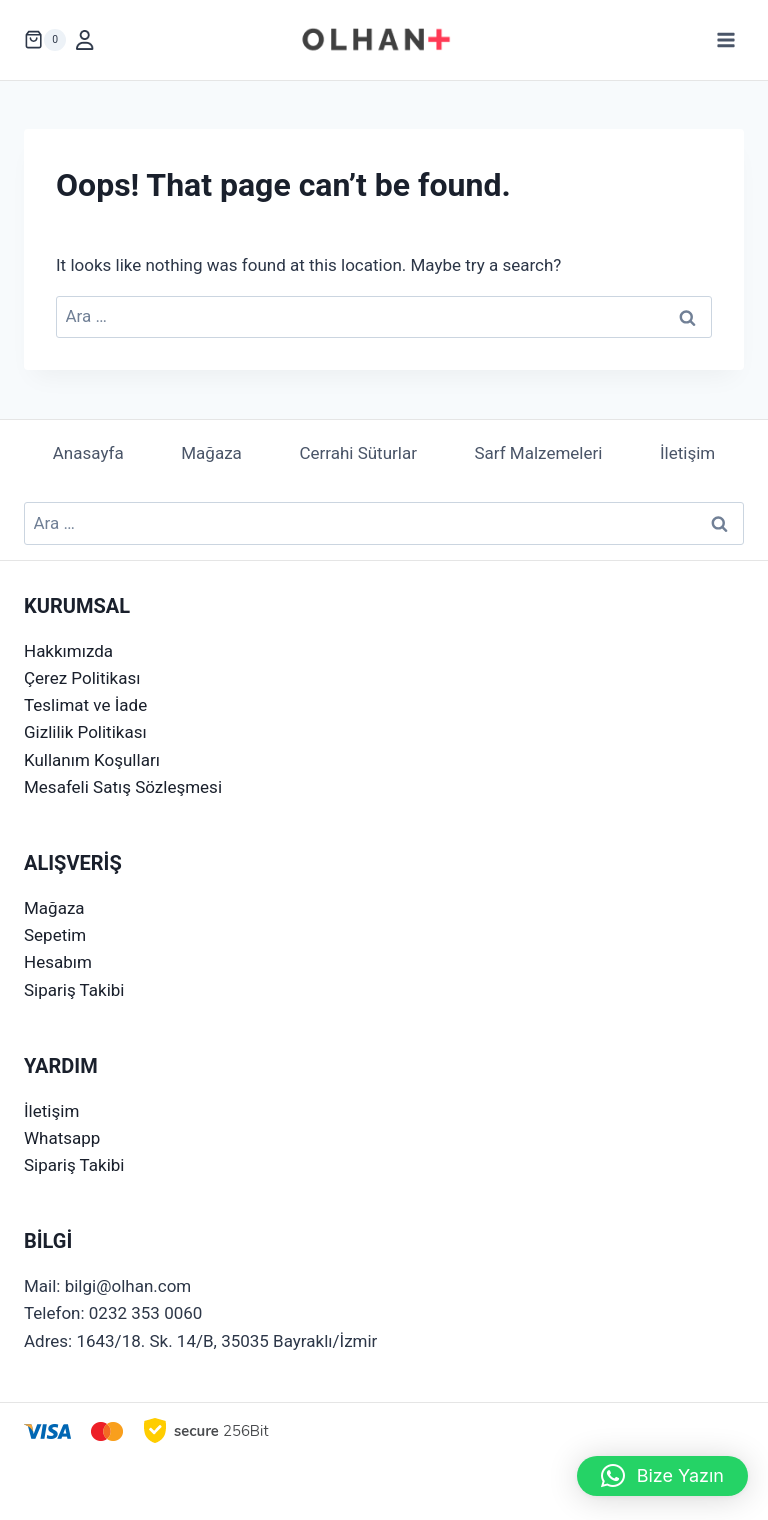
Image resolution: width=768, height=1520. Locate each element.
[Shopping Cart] (45, 40)
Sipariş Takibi (74, 990)
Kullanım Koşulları (92, 760)
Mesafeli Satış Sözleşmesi (123, 787)
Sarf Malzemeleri (539, 453)
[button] (662, 1476)
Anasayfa (88, 453)
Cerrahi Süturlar (358, 453)
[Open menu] (725, 39)
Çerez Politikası (82, 678)
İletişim (687, 453)
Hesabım (58, 962)
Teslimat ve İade (85, 705)
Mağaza (211, 453)
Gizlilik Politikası (85, 732)
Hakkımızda (68, 651)
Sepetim (55, 935)
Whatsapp (62, 1138)
